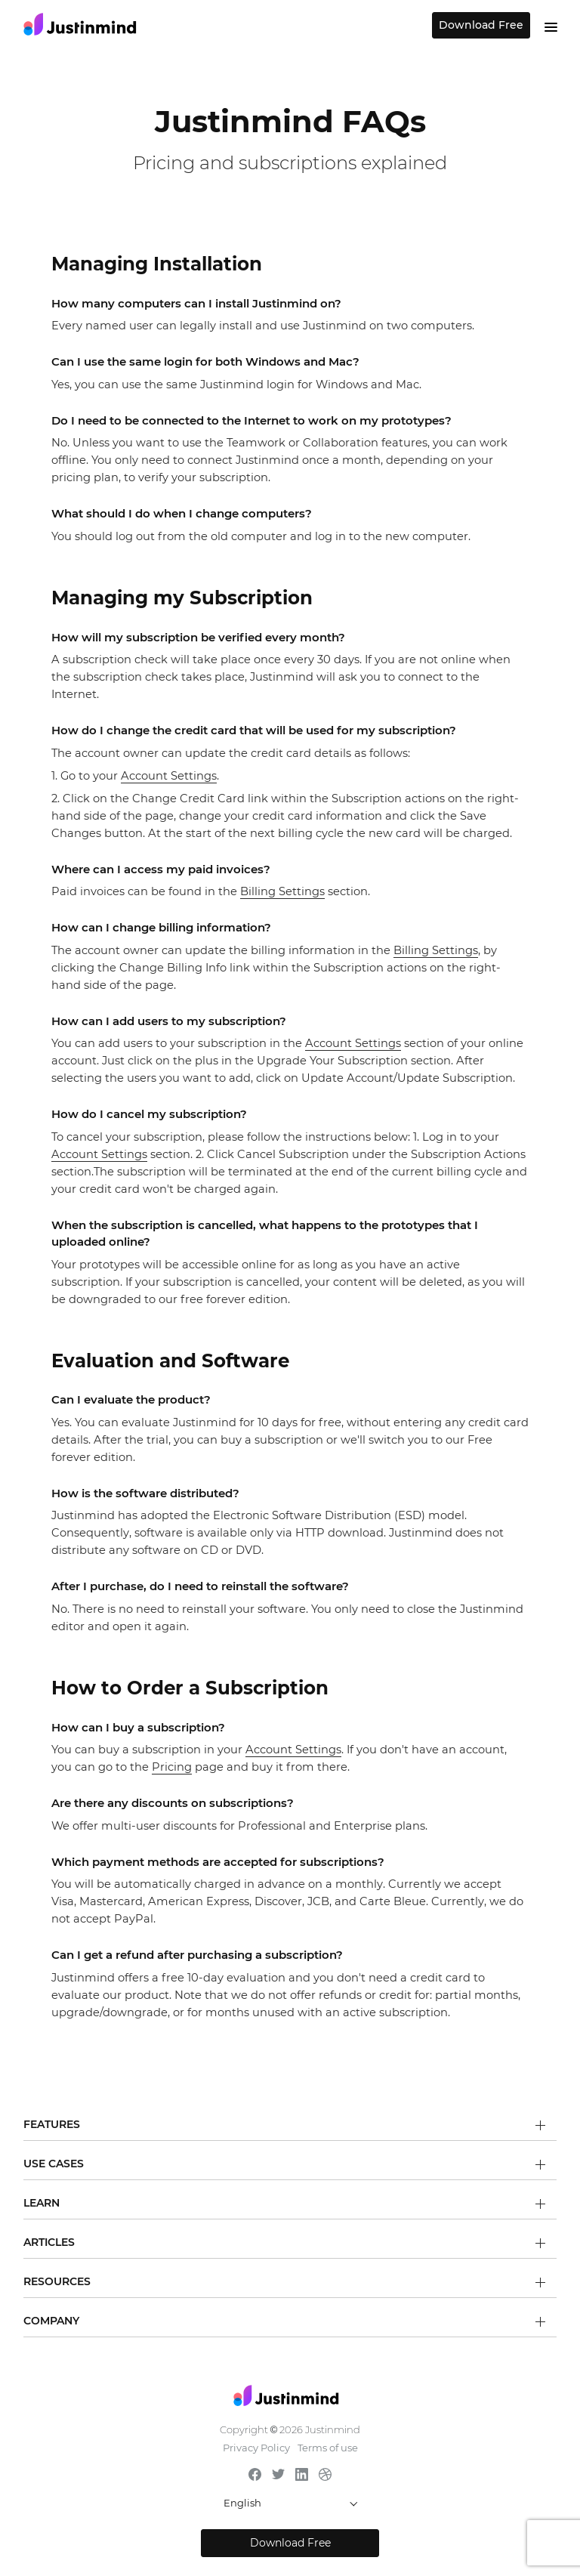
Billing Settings (282, 891)
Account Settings (169, 776)
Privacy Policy (256, 2448)
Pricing (172, 1767)
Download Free (481, 25)
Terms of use (328, 2448)
